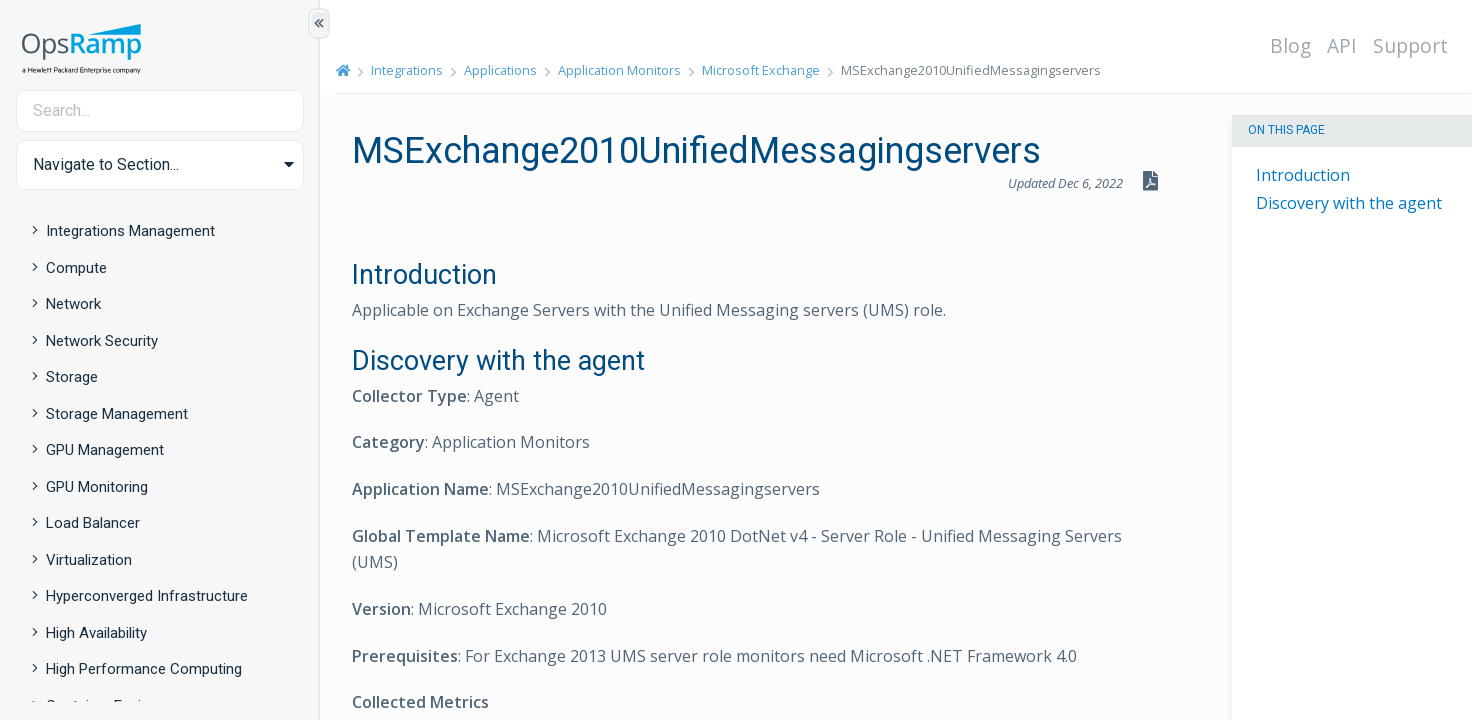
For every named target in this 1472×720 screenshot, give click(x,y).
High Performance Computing (144, 669)
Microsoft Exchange (761, 70)
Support (1410, 45)
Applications (500, 70)
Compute (76, 268)
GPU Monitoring (97, 487)
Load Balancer (93, 523)
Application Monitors (619, 70)
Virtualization (89, 560)
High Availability (96, 633)
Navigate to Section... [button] (106, 164)
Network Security (102, 341)
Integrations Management (130, 231)
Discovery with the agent (1349, 203)
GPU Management (105, 450)
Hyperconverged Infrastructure (147, 596)
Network (73, 304)
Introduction (1303, 175)
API (1342, 45)
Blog (1290, 45)
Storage (72, 377)
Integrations (407, 70)
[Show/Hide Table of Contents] (319, 23)
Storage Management (117, 414)
